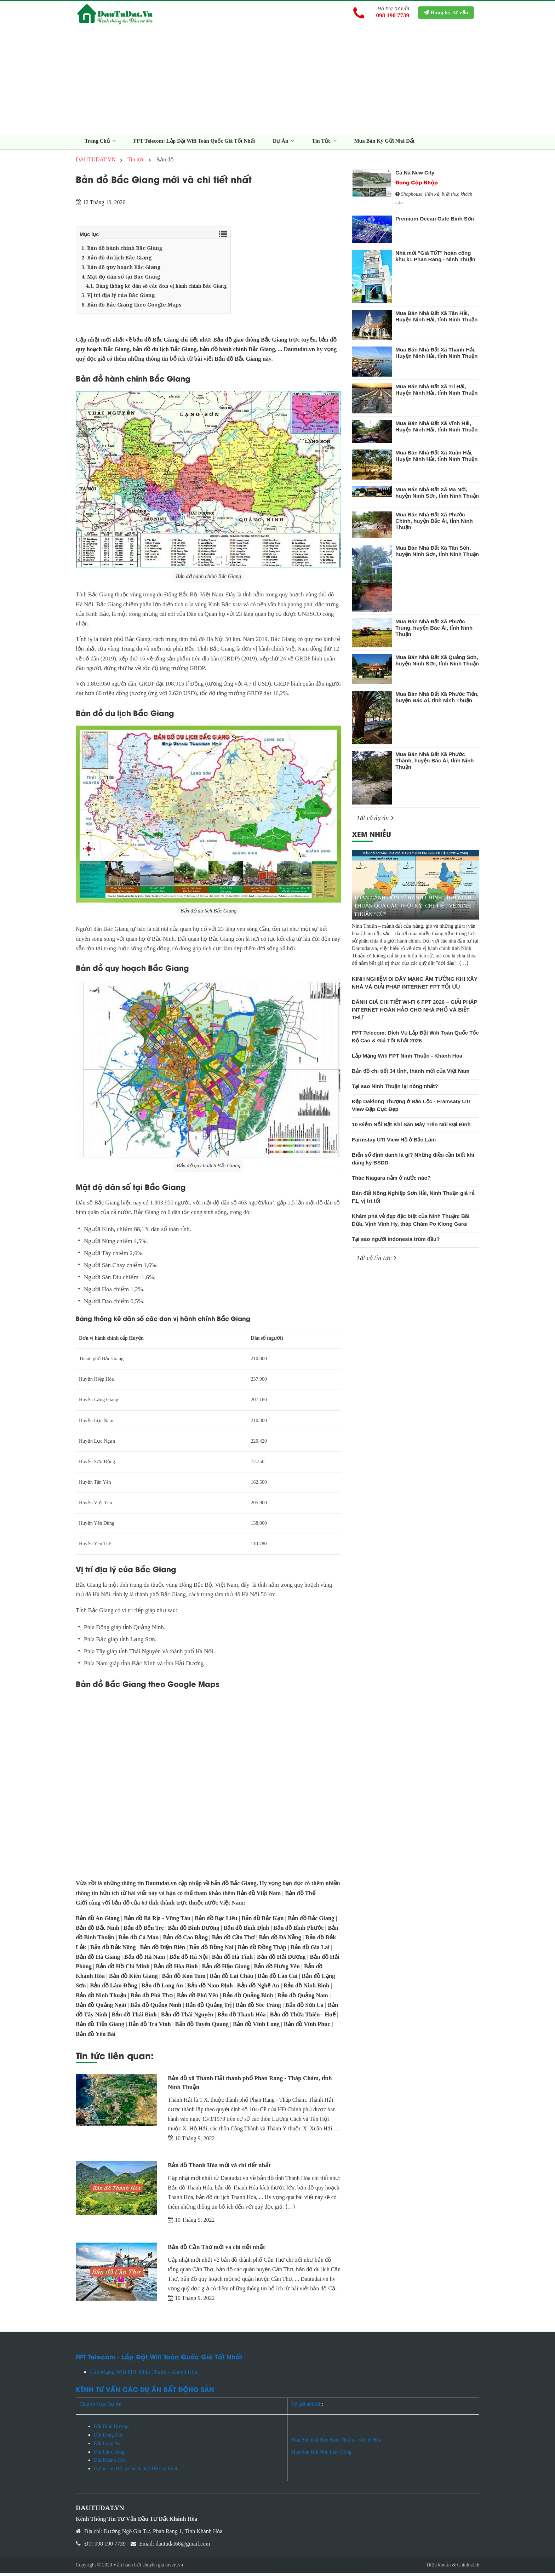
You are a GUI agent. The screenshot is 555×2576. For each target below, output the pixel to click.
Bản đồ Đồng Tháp (262, 1950)
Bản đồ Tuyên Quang (202, 2027)
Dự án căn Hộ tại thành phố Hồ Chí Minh (136, 2471)
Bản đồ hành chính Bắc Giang (208, 579)
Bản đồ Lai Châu (231, 1979)
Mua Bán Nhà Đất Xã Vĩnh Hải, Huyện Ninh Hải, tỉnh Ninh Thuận (436, 429)
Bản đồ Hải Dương (281, 1960)
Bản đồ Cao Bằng (185, 1940)
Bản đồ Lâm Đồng (113, 1989)
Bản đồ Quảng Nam (303, 1998)
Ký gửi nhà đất (306, 2407)
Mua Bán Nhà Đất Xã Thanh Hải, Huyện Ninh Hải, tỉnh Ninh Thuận (436, 356)
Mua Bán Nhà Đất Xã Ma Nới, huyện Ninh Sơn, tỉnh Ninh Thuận (437, 496)
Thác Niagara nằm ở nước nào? (391, 1181)
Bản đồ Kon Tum (184, 1979)
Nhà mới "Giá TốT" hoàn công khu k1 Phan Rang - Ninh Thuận (435, 259)
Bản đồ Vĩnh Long (256, 2027)
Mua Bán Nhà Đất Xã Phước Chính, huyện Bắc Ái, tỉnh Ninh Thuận (434, 524)
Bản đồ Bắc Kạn (262, 1921)
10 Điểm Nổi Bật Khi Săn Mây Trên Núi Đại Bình (411, 1127)
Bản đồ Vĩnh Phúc (307, 2027)
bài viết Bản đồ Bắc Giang (227, 362)
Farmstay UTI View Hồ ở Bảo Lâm (394, 1143)
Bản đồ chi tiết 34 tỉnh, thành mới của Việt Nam (410, 1074)
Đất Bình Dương (111, 2429)
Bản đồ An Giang (98, 1921)
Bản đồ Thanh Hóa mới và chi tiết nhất (219, 2168)
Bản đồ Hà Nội (187, 1960)
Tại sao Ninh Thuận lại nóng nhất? (395, 1089)
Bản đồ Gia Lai (310, 1950)
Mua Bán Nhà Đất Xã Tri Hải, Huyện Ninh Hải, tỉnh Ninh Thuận (436, 393)
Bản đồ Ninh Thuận (101, 1998)
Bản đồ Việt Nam (259, 1896)
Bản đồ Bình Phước (298, 1931)
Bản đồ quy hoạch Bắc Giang (208, 1169)
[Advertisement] (277, 82)
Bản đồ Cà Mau (139, 1940)
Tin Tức (324, 144)
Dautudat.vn (299, 352)
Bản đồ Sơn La (304, 2008)
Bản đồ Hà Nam (144, 1960)
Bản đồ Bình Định (246, 1931)
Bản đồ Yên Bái (95, 2037)
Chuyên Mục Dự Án (100, 2407)
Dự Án (283, 144)
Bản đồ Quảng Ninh (155, 2008)
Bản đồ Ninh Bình (307, 1989)
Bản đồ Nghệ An (258, 1989)
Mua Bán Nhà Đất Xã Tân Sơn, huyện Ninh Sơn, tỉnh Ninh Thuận (437, 554)
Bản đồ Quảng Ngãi (101, 2008)
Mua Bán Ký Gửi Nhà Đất (384, 144)
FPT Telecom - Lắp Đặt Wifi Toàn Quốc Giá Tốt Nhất (159, 2359)
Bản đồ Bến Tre (144, 1931)
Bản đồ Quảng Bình (248, 1998)
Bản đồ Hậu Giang (226, 1969)
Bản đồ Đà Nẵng (280, 1940)
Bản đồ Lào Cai (278, 1979)
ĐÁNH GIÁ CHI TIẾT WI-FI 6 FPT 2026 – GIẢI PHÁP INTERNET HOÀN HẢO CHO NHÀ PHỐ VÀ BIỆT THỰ (414, 1013)
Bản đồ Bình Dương (193, 1931)
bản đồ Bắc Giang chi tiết (165, 342)
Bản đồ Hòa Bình (176, 1969)
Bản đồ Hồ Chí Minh (123, 1969)
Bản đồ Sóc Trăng (258, 2008)
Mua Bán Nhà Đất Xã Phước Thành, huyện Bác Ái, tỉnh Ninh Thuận (434, 763)
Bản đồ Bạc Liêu (216, 1921)
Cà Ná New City (414, 176)
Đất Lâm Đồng (109, 2455)
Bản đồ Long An (162, 1989)
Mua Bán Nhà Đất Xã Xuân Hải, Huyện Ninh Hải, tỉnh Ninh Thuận (436, 459)
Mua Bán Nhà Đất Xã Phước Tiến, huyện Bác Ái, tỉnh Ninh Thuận (437, 700)
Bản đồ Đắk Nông (113, 1950)
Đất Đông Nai (108, 2438)
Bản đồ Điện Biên (162, 1950)
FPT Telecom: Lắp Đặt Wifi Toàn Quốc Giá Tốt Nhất (194, 144)
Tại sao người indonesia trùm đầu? (396, 1242)
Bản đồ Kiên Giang (133, 1979)
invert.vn (174, 2568)
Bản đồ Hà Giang (98, 1960)
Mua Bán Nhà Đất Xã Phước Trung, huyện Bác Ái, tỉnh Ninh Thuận (434, 631)
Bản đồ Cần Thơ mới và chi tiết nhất (216, 2250)
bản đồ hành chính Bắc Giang (236, 352)
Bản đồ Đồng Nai (211, 1950)
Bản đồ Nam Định (210, 1989)
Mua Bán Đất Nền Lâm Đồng (321, 2455)
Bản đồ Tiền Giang (100, 2027)
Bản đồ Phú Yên (197, 1998)
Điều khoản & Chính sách (453, 2568)
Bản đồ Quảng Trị (209, 2008)
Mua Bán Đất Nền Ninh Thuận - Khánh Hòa (336, 2443)
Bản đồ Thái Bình (133, 2017)
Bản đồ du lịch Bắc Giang (209, 914)
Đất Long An (107, 2446)
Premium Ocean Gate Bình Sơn (434, 222)
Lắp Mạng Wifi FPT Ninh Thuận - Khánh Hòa (407, 1059)
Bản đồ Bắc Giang (311, 1921)
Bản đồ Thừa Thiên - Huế (303, 2017)
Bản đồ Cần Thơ (233, 1940)
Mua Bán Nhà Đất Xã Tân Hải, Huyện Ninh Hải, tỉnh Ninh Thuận (436, 319)
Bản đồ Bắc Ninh (97, 1931)
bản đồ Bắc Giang (233, 1886)
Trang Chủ (100, 144)
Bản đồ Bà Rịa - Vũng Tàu (157, 1921)
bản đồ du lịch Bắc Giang (165, 352)
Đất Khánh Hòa (110, 2463)
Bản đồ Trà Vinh (149, 2027)
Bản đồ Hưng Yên (277, 1969)
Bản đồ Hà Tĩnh (232, 1960)
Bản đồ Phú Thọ (152, 1998)
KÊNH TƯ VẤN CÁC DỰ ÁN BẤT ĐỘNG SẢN (145, 2392)
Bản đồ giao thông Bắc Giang (250, 342)
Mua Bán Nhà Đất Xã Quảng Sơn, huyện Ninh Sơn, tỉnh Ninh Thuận (437, 663)
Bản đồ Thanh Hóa (241, 2017)
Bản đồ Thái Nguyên (187, 2017)
